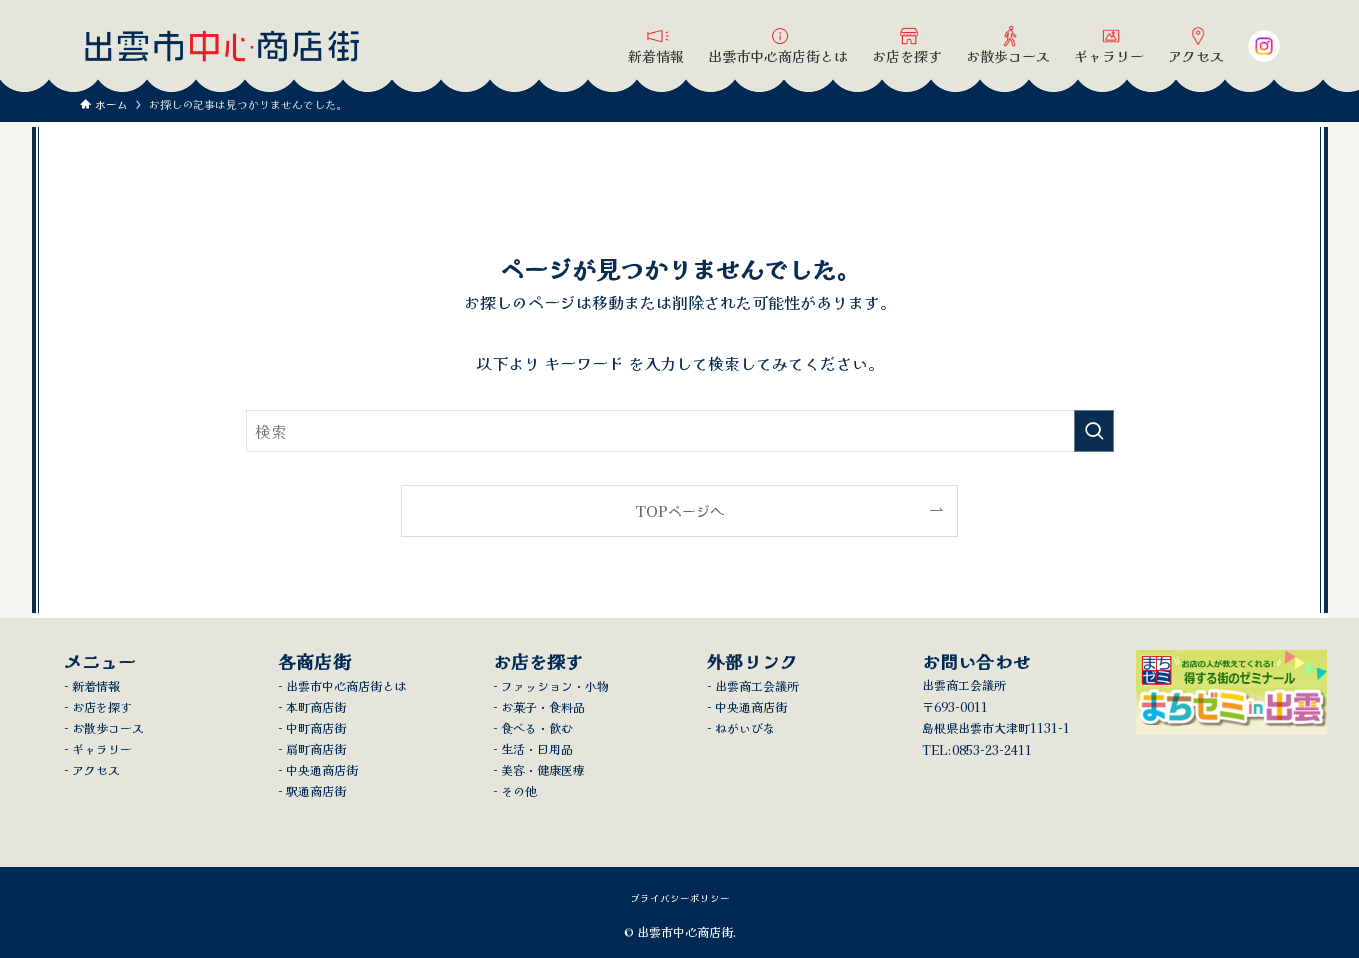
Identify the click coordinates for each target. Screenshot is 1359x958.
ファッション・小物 (555, 685)
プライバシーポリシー (680, 898)
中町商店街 (316, 727)
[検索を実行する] (1094, 431)
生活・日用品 (537, 748)
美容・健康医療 (543, 769)
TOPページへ (679, 510)
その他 (519, 790)
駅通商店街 (316, 790)
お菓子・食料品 (543, 706)
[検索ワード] (680, 431)
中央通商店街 (322, 769)
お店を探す (102, 706)
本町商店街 (316, 706)
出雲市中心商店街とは (346, 685)
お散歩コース (108, 727)
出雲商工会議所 (757, 685)
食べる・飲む (537, 727)
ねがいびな (745, 727)
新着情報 (96, 685)
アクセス (96, 769)
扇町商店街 (316, 748)
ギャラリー (102, 748)
